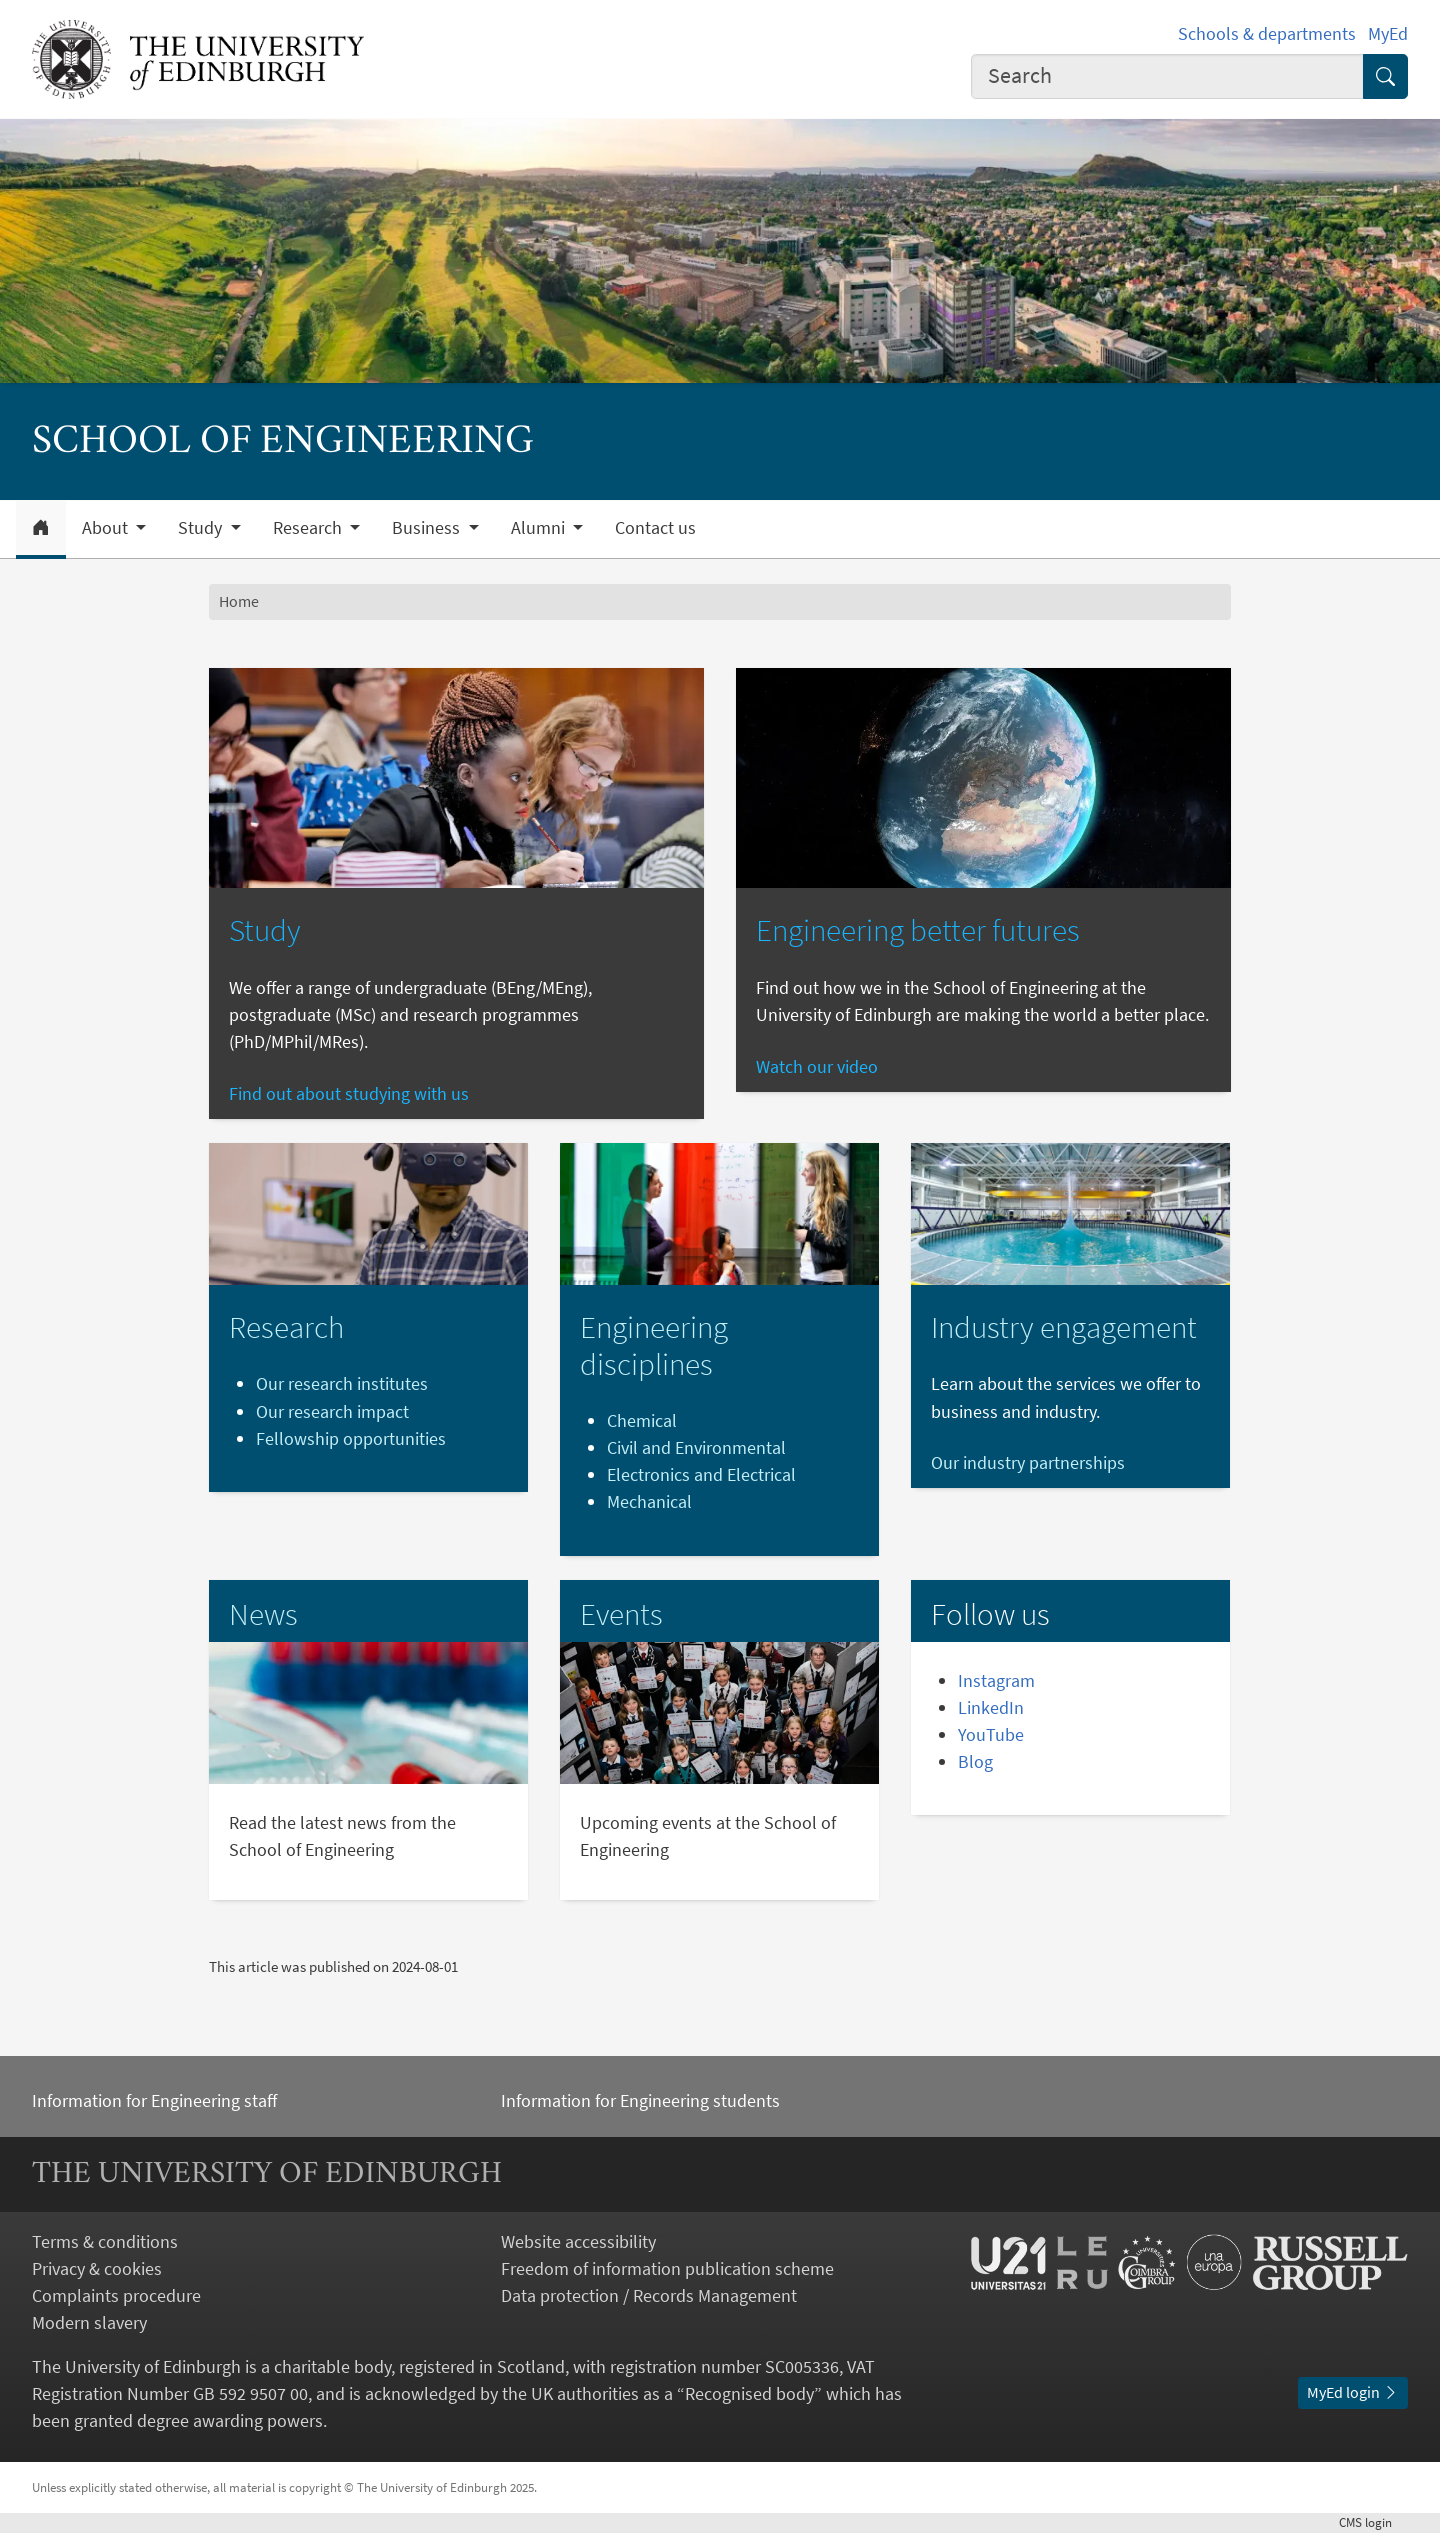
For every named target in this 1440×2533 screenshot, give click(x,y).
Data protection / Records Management (649, 2295)
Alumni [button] (540, 528)
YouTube (991, 1734)
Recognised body (749, 2393)
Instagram (996, 1680)
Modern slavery (89, 2322)
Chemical (642, 1420)
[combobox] (1168, 76)
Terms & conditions (105, 2241)
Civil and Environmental (696, 1447)
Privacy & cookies (97, 2268)
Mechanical (649, 1501)
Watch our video (817, 1066)
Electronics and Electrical (701, 1474)
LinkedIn (991, 1707)
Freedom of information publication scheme (667, 2268)
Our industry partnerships (1028, 1462)
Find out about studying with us (349, 1093)
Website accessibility (578, 2241)
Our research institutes (342, 1383)
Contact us (655, 528)
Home (239, 601)
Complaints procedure (116, 2295)
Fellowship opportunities (351, 1438)
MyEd (1388, 33)
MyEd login (1353, 2392)
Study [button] (202, 528)
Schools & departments (1267, 33)
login (1373, 2522)
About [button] (107, 528)
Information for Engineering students (640, 2100)
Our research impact (332, 1411)
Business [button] (428, 528)
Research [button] (309, 528)
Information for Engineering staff (154, 2100)
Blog (975, 1761)
